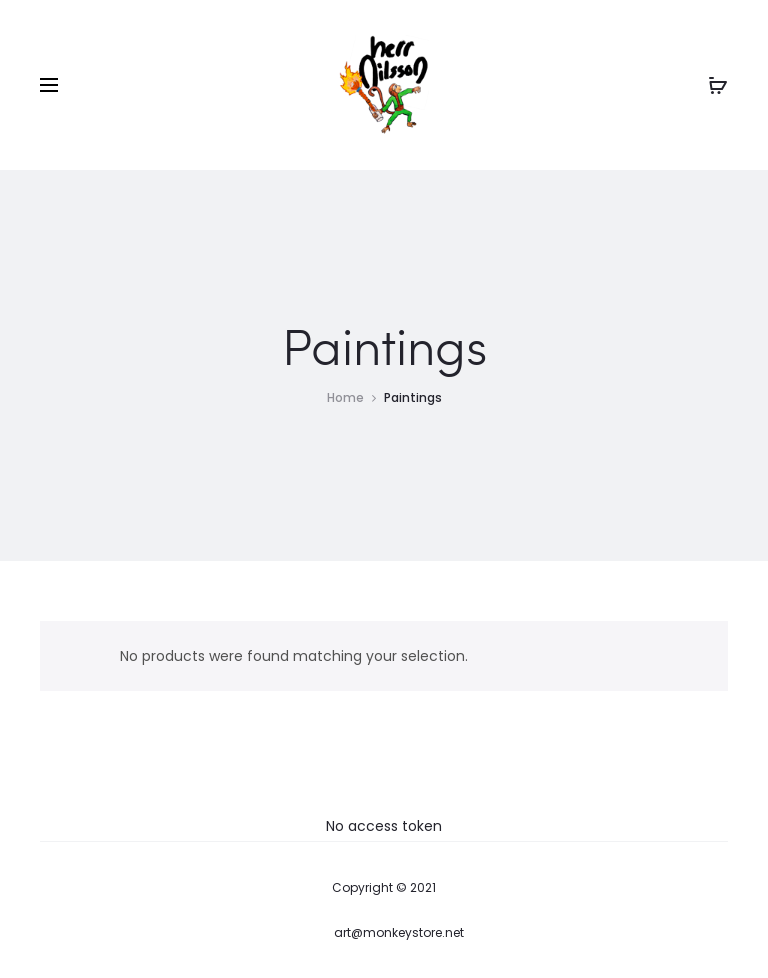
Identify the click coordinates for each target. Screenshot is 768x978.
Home (345, 397)
